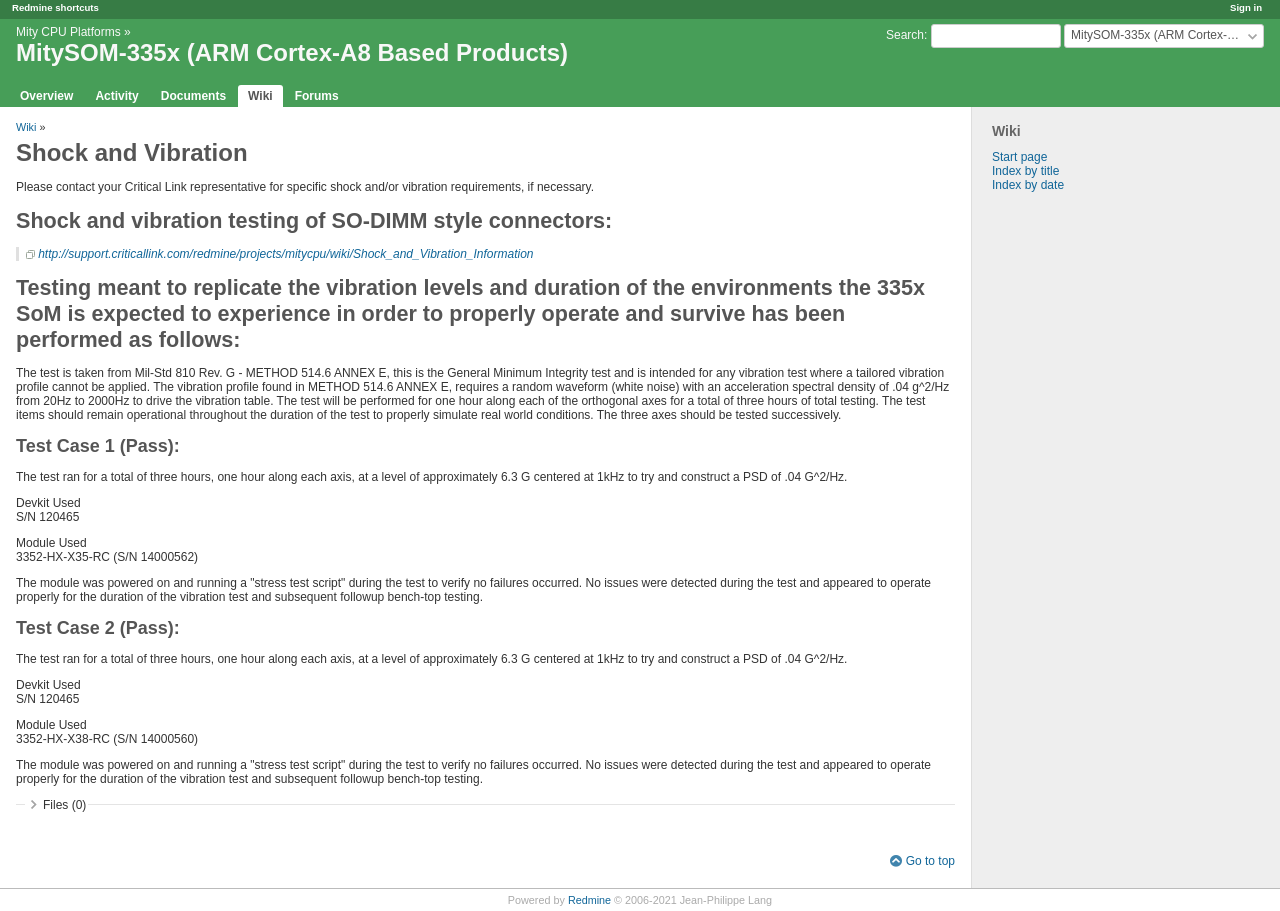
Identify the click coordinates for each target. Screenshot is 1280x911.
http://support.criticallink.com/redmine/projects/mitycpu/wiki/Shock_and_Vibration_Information (285, 254)
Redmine (589, 900)
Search (905, 35)
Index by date (1028, 185)
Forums (317, 96)
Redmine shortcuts (55, 7)
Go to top (930, 861)
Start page (1019, 157)
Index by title (1025, 171)
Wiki (260, 96)
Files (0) (64, 805)
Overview (46, 96)
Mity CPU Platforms (68, 32)
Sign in (1246, 7)
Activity (116, 96)
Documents (193, 96)
